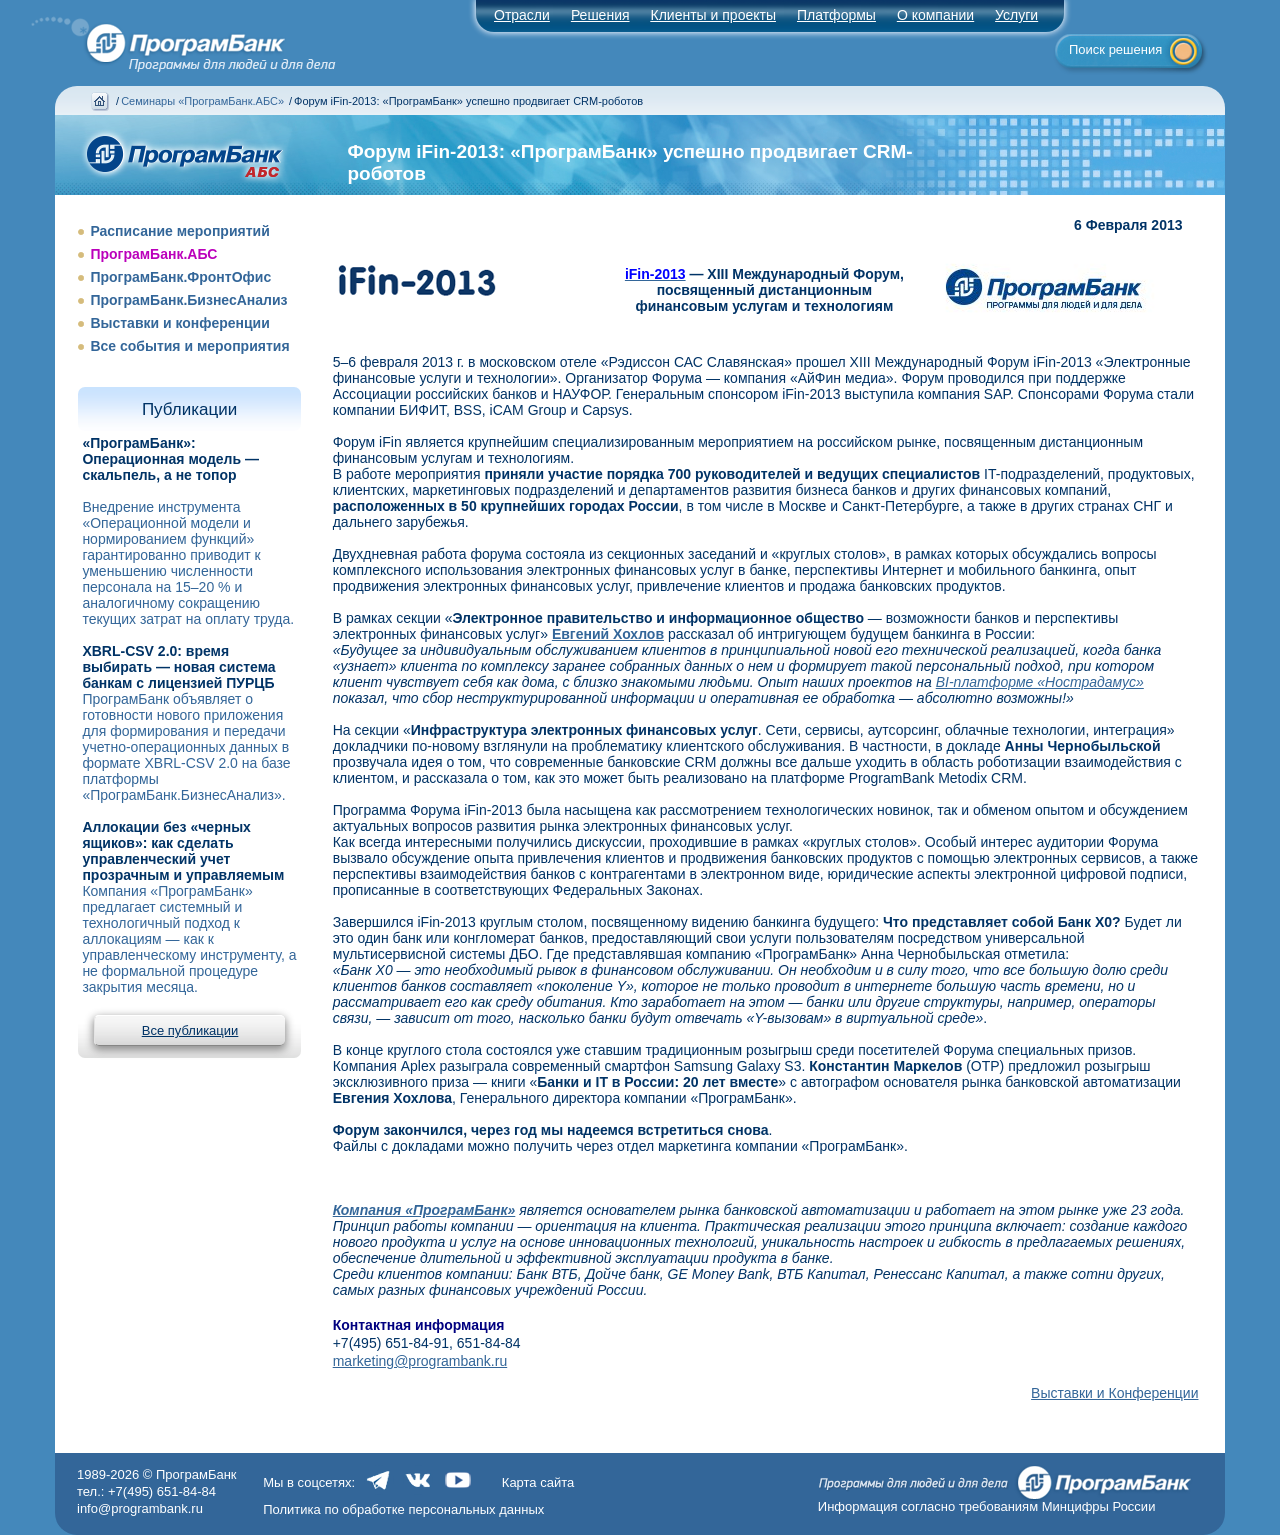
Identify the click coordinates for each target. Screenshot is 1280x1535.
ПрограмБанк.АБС (153, 254)
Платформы (836, 15)
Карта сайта (538, 1482)
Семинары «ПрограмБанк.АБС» (202, 101)
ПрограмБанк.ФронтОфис (180, 277)
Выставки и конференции (179, 323)
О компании (935, 15)
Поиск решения (1115, 49)
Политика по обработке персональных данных (403, 1509)
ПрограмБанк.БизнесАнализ (188, 300)
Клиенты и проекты (713, 15)
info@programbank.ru (140, 1508)
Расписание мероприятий (179, 231)
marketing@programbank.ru (420, 1361)
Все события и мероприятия (189, 346)
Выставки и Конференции (1114, 1393)
